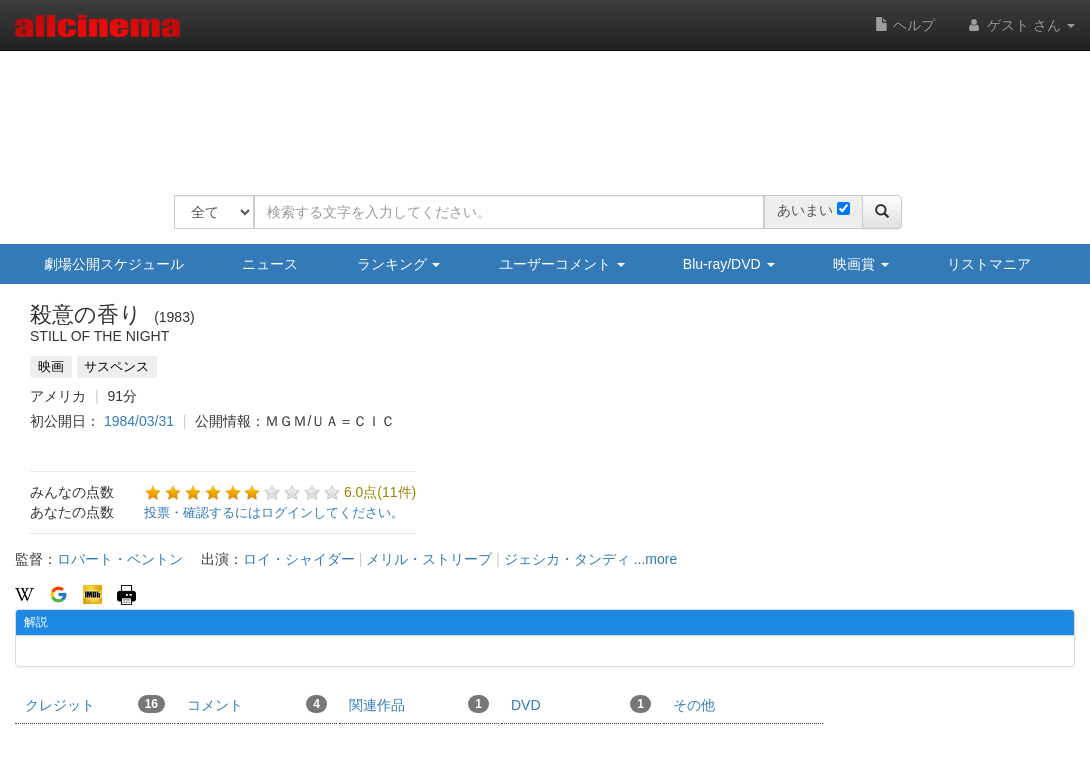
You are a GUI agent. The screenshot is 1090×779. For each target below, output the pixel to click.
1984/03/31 (139, 421)
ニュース (270, 264)
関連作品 (419, 704)
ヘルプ (905, 25)
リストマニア (989, 264)
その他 (694, 705)
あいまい (805, 210)
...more (656, 559)
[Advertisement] (538, 110)
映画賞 (861, 264)
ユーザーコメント (562, 264)
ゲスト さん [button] (1020, 25)
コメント (257, 704)
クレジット (95, 704)
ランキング (399, 264)
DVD (581, 704)
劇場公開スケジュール (114, 264)
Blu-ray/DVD (729, 264)
